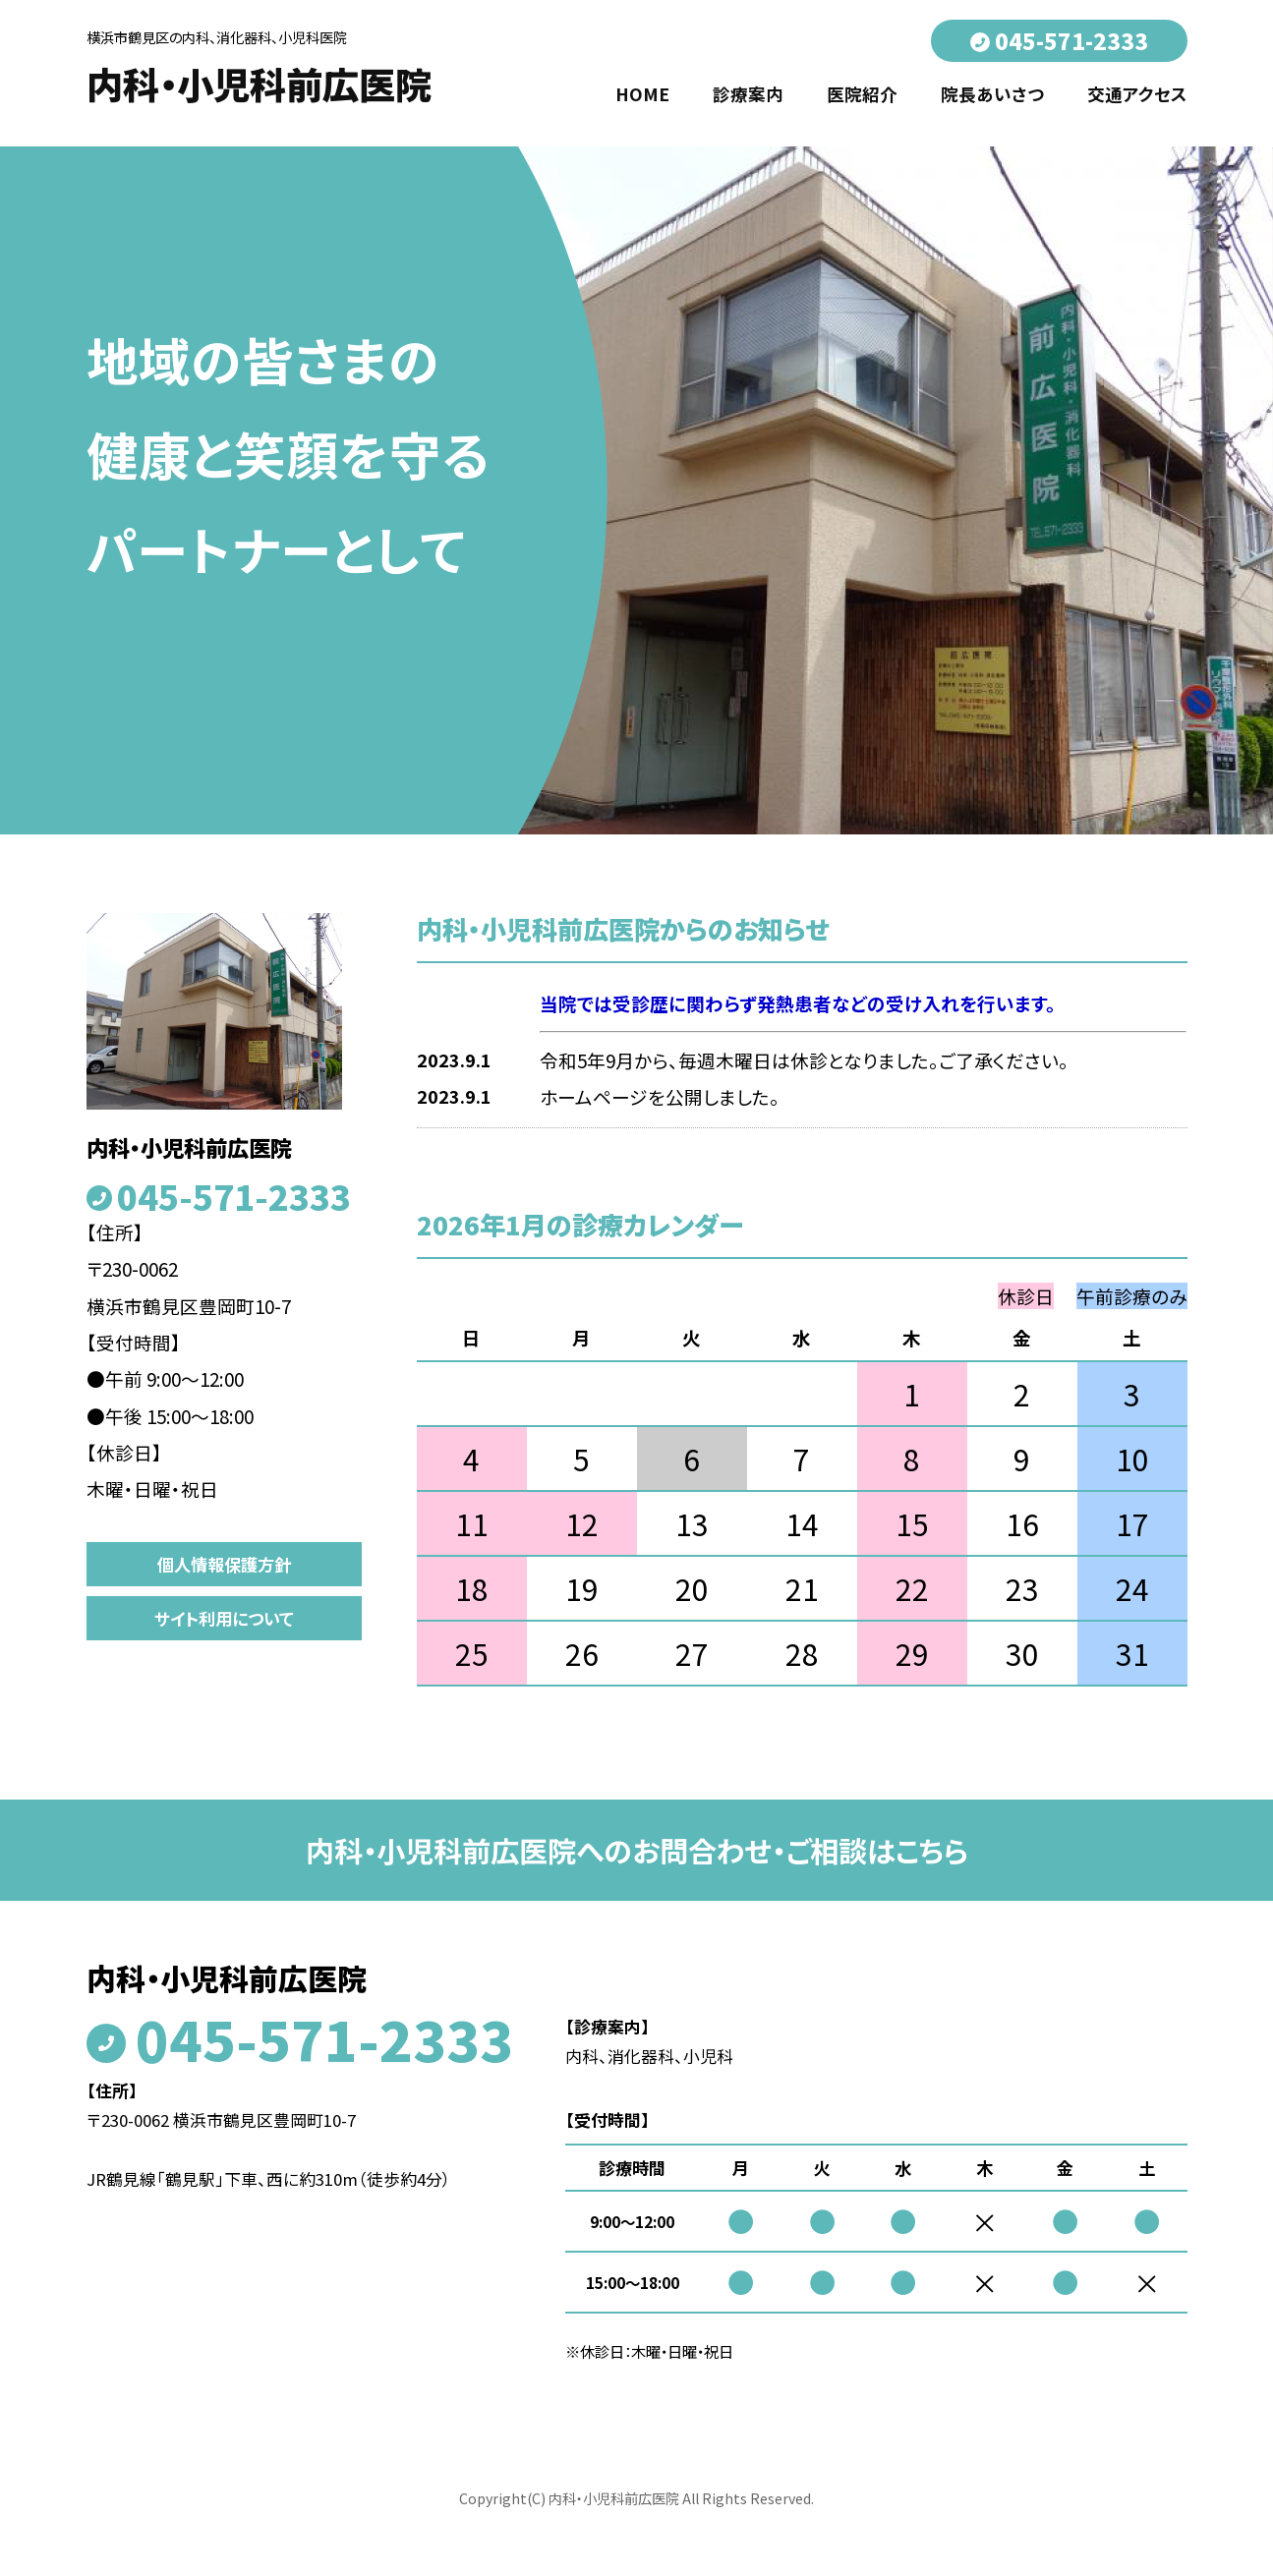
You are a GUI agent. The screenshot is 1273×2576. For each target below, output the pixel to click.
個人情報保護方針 (224, 1564)
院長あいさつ (992, 94)
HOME (642, 94)
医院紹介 (862, 94)
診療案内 (748, 94)
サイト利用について (224, 1618)
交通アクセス (1137, 94)
